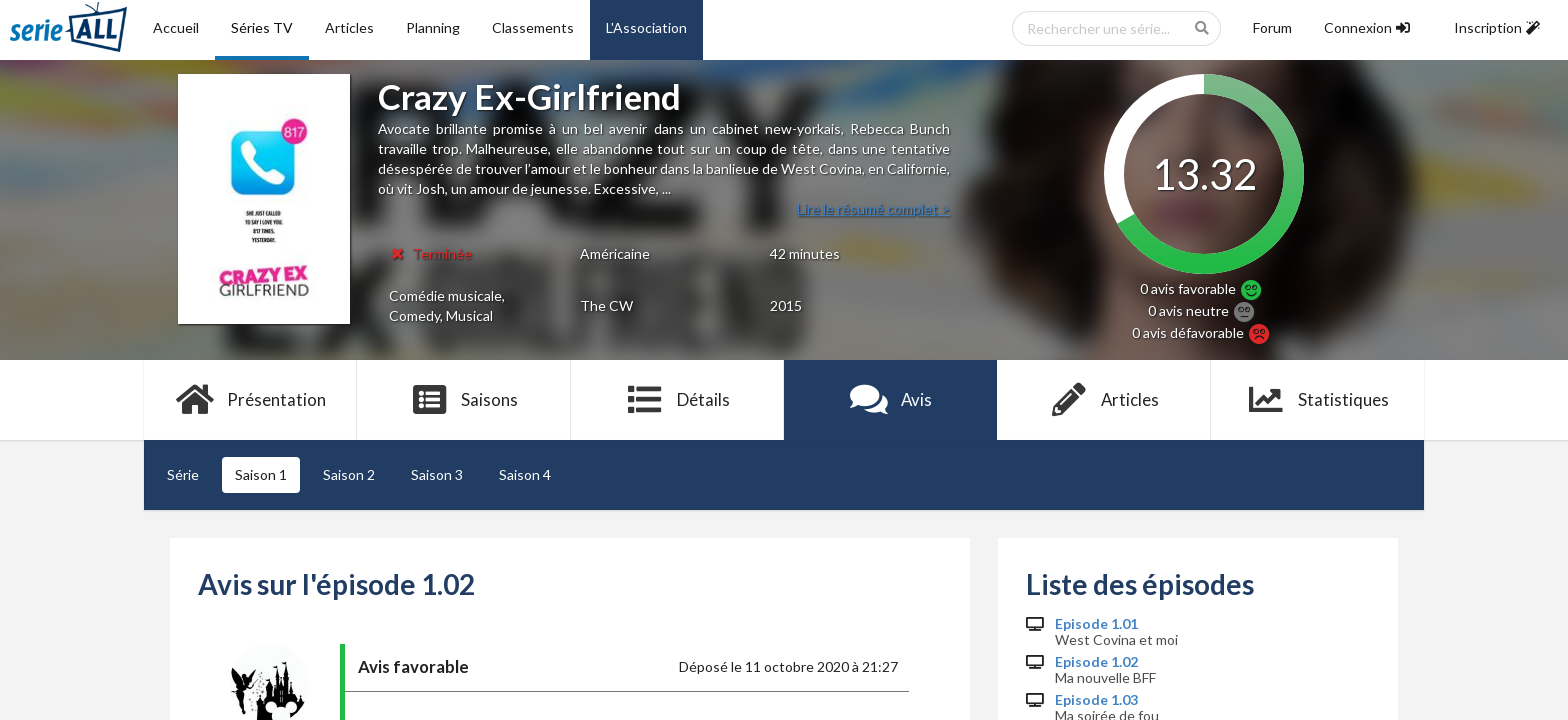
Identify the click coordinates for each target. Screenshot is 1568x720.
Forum (1272, 27)
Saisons (464, 400)
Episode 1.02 (1096, 662)
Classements (533, 27)
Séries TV (262, 27)
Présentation (250, 400)
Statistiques (1317, 400)
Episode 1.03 (1096, 700)
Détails (677, 400)
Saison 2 (349, 474)
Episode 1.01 (1096, 624)
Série (183, 474)
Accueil (176, 27)
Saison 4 (525, 474)
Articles (349, 27)
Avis (890, 400)
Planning (433, 27)
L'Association (646, 27)
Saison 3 (437, 474)
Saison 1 (261, 474)
